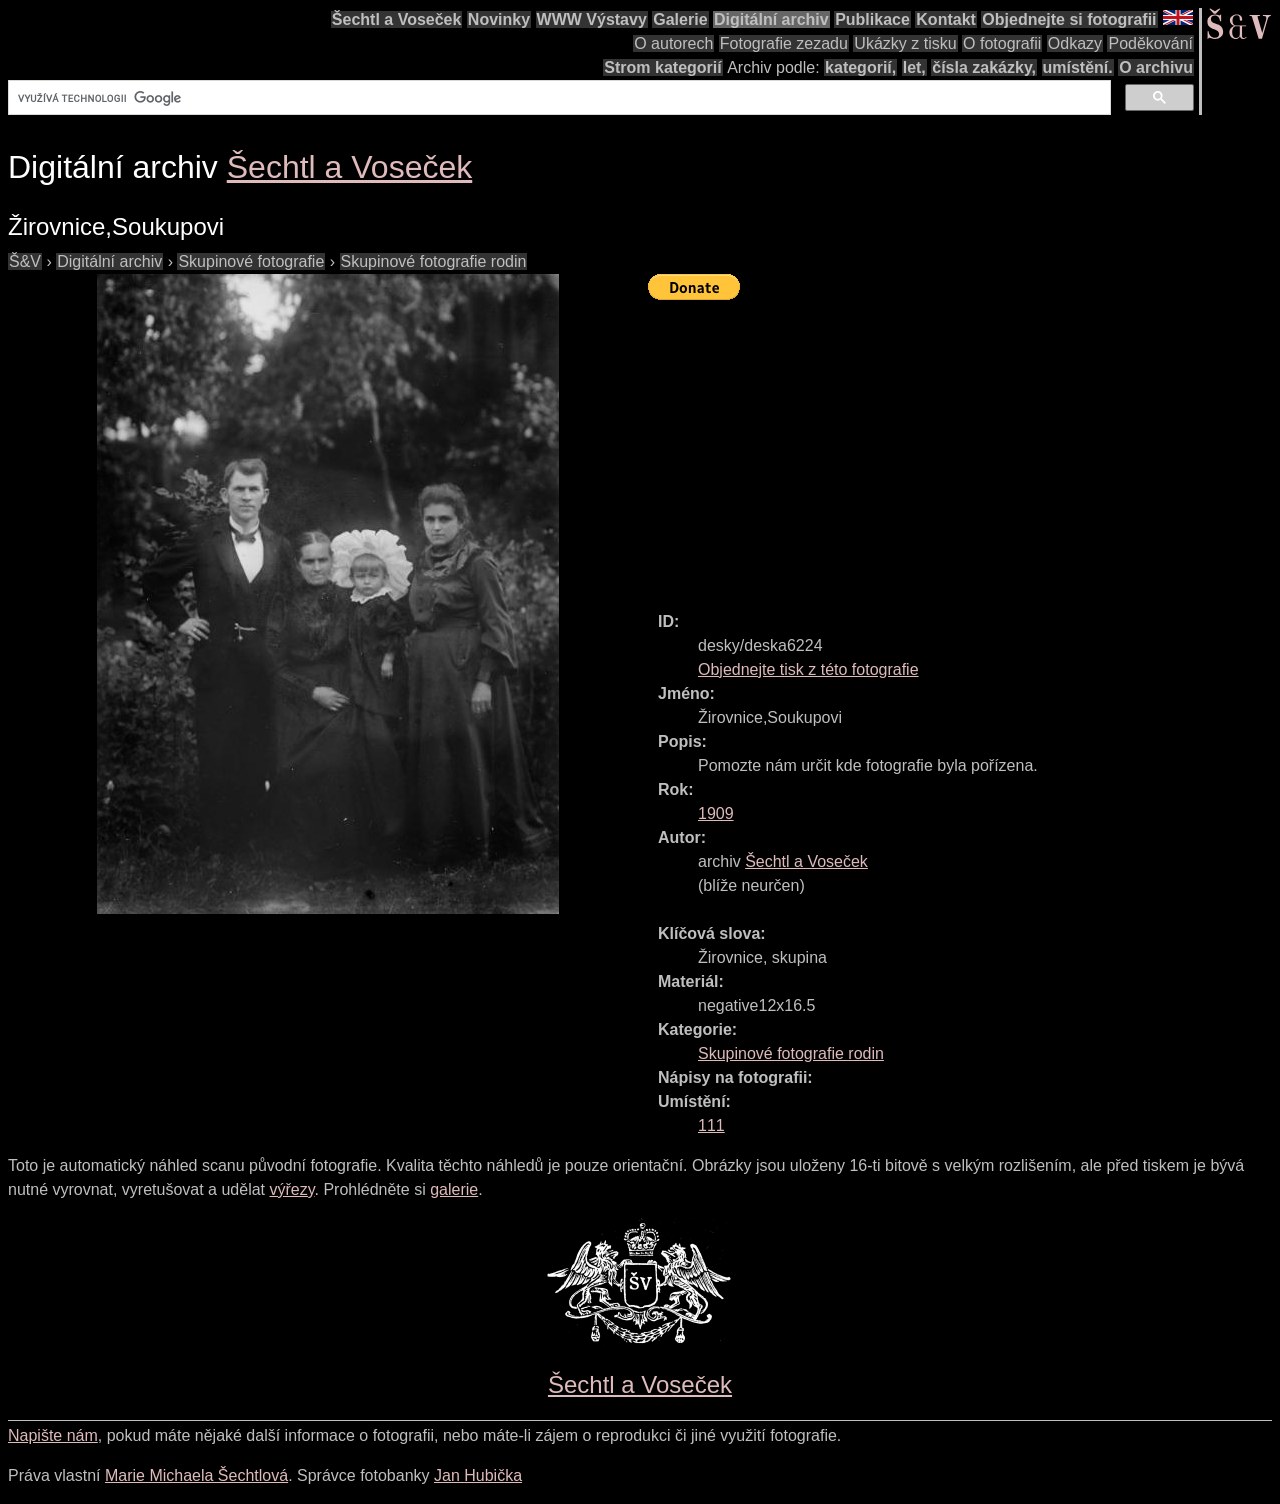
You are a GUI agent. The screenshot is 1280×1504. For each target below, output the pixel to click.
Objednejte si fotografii (1069, 19)
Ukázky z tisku (905, 43)
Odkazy (1075, 43)
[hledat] (557, 98)
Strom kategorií (662, 67)
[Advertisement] (964, 447)
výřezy (291, 1189)
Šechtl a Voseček (397, 19)
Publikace (872, 19)
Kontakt (946, 19)
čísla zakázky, (984, 67)
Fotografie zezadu (784, 43)
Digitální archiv (771, 19)
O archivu (1156, 67)
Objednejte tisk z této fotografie (808, 669)
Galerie (680, 19)
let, (914, 67)
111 (711, 1125)
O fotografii (1002, 43)
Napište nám (53, 1435)
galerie (454, 1189)
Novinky (499, 19)
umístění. (1078, 67)
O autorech (673, 43)
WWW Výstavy (592, 19)
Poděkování (1150, 43)
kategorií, (860, 67)
